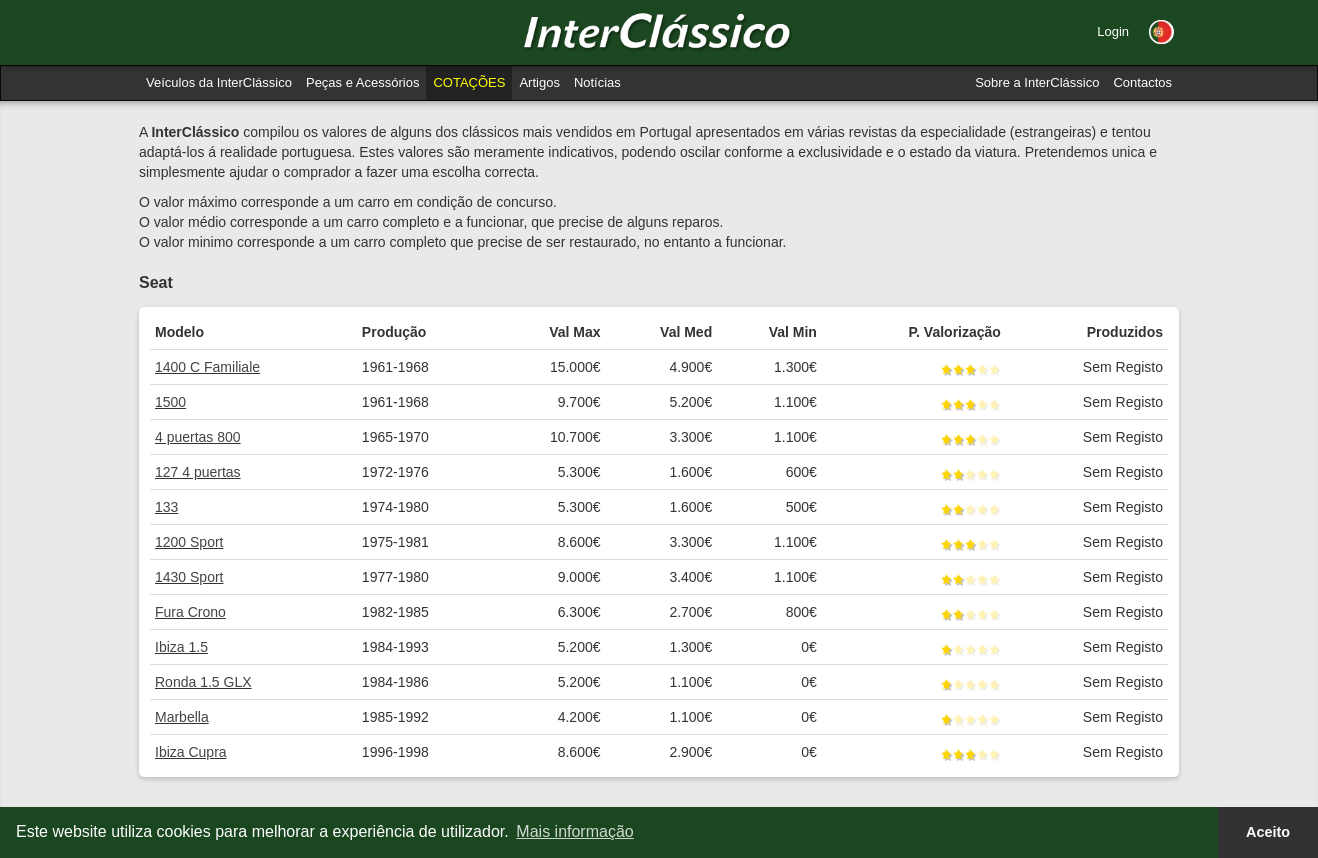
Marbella (182, 717)
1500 (170, 402)
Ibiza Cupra (191, 752)
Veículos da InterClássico (219, 82)
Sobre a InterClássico (1037, 82)
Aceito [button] (1268, 832)
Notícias (597, 82)
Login (1113, 31)
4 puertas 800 (198, 437)
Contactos (1142, 82)
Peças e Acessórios (362, 82)
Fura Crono (190, 612)
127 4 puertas (198, 472)
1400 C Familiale (207, 367)
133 (166, 507)
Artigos (539, 82)
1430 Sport (189, 577)
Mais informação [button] (574, 831)
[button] (1161, 32)
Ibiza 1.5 (181, 647)
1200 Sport (189, 542)
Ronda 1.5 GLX (203, 682)
